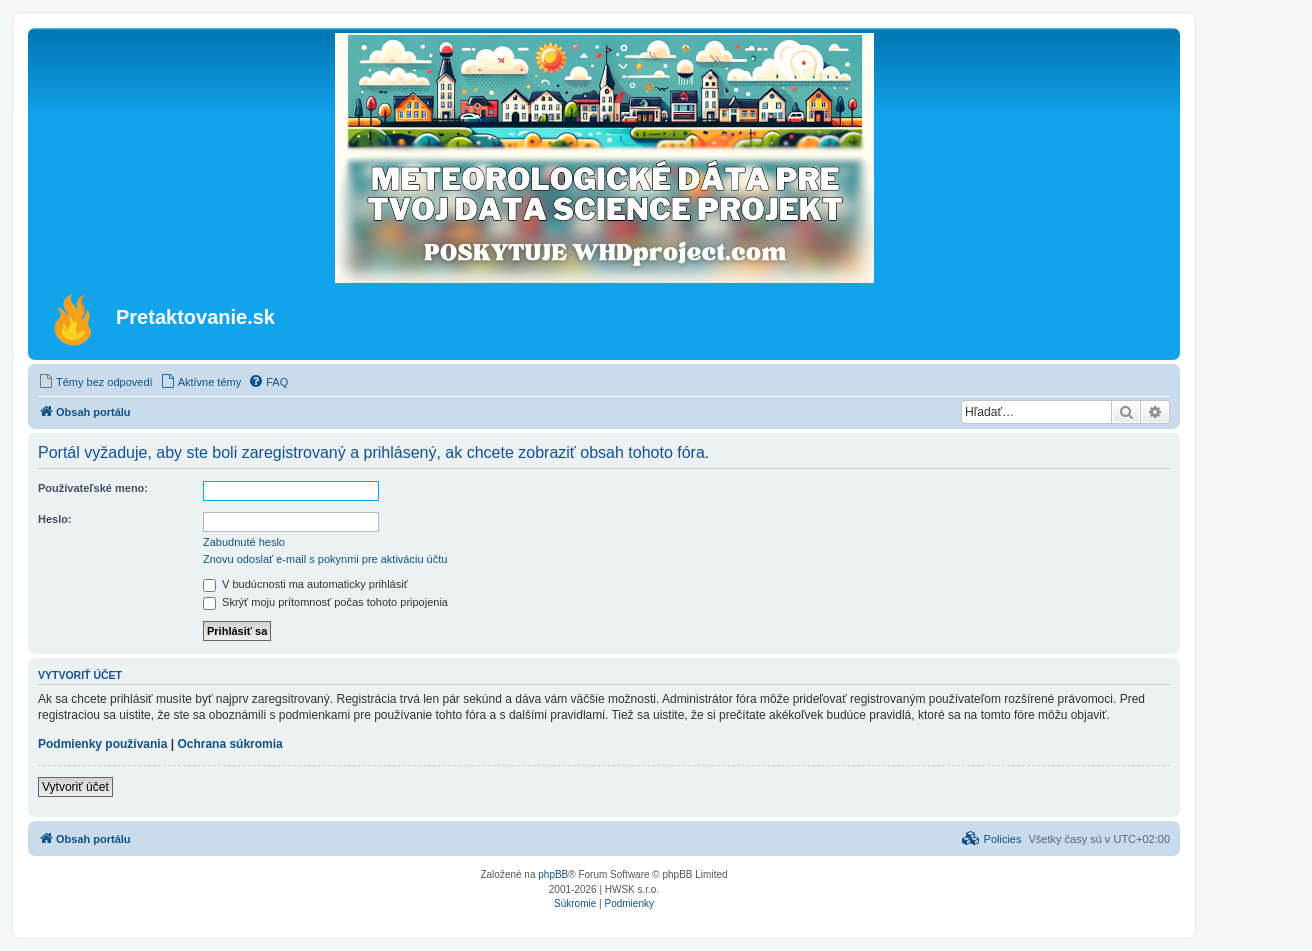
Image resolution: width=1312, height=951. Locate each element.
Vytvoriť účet (75, 787)
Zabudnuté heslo (244, 542)
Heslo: (55, 519)
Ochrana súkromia (229, 744)
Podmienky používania (102, 744)
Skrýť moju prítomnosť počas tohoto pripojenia (325, 602)
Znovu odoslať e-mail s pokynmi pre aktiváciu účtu (325, 559)
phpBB (553, 874)
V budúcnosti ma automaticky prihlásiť (305, 584)
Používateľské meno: (93, 488)
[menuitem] (95, 382)
